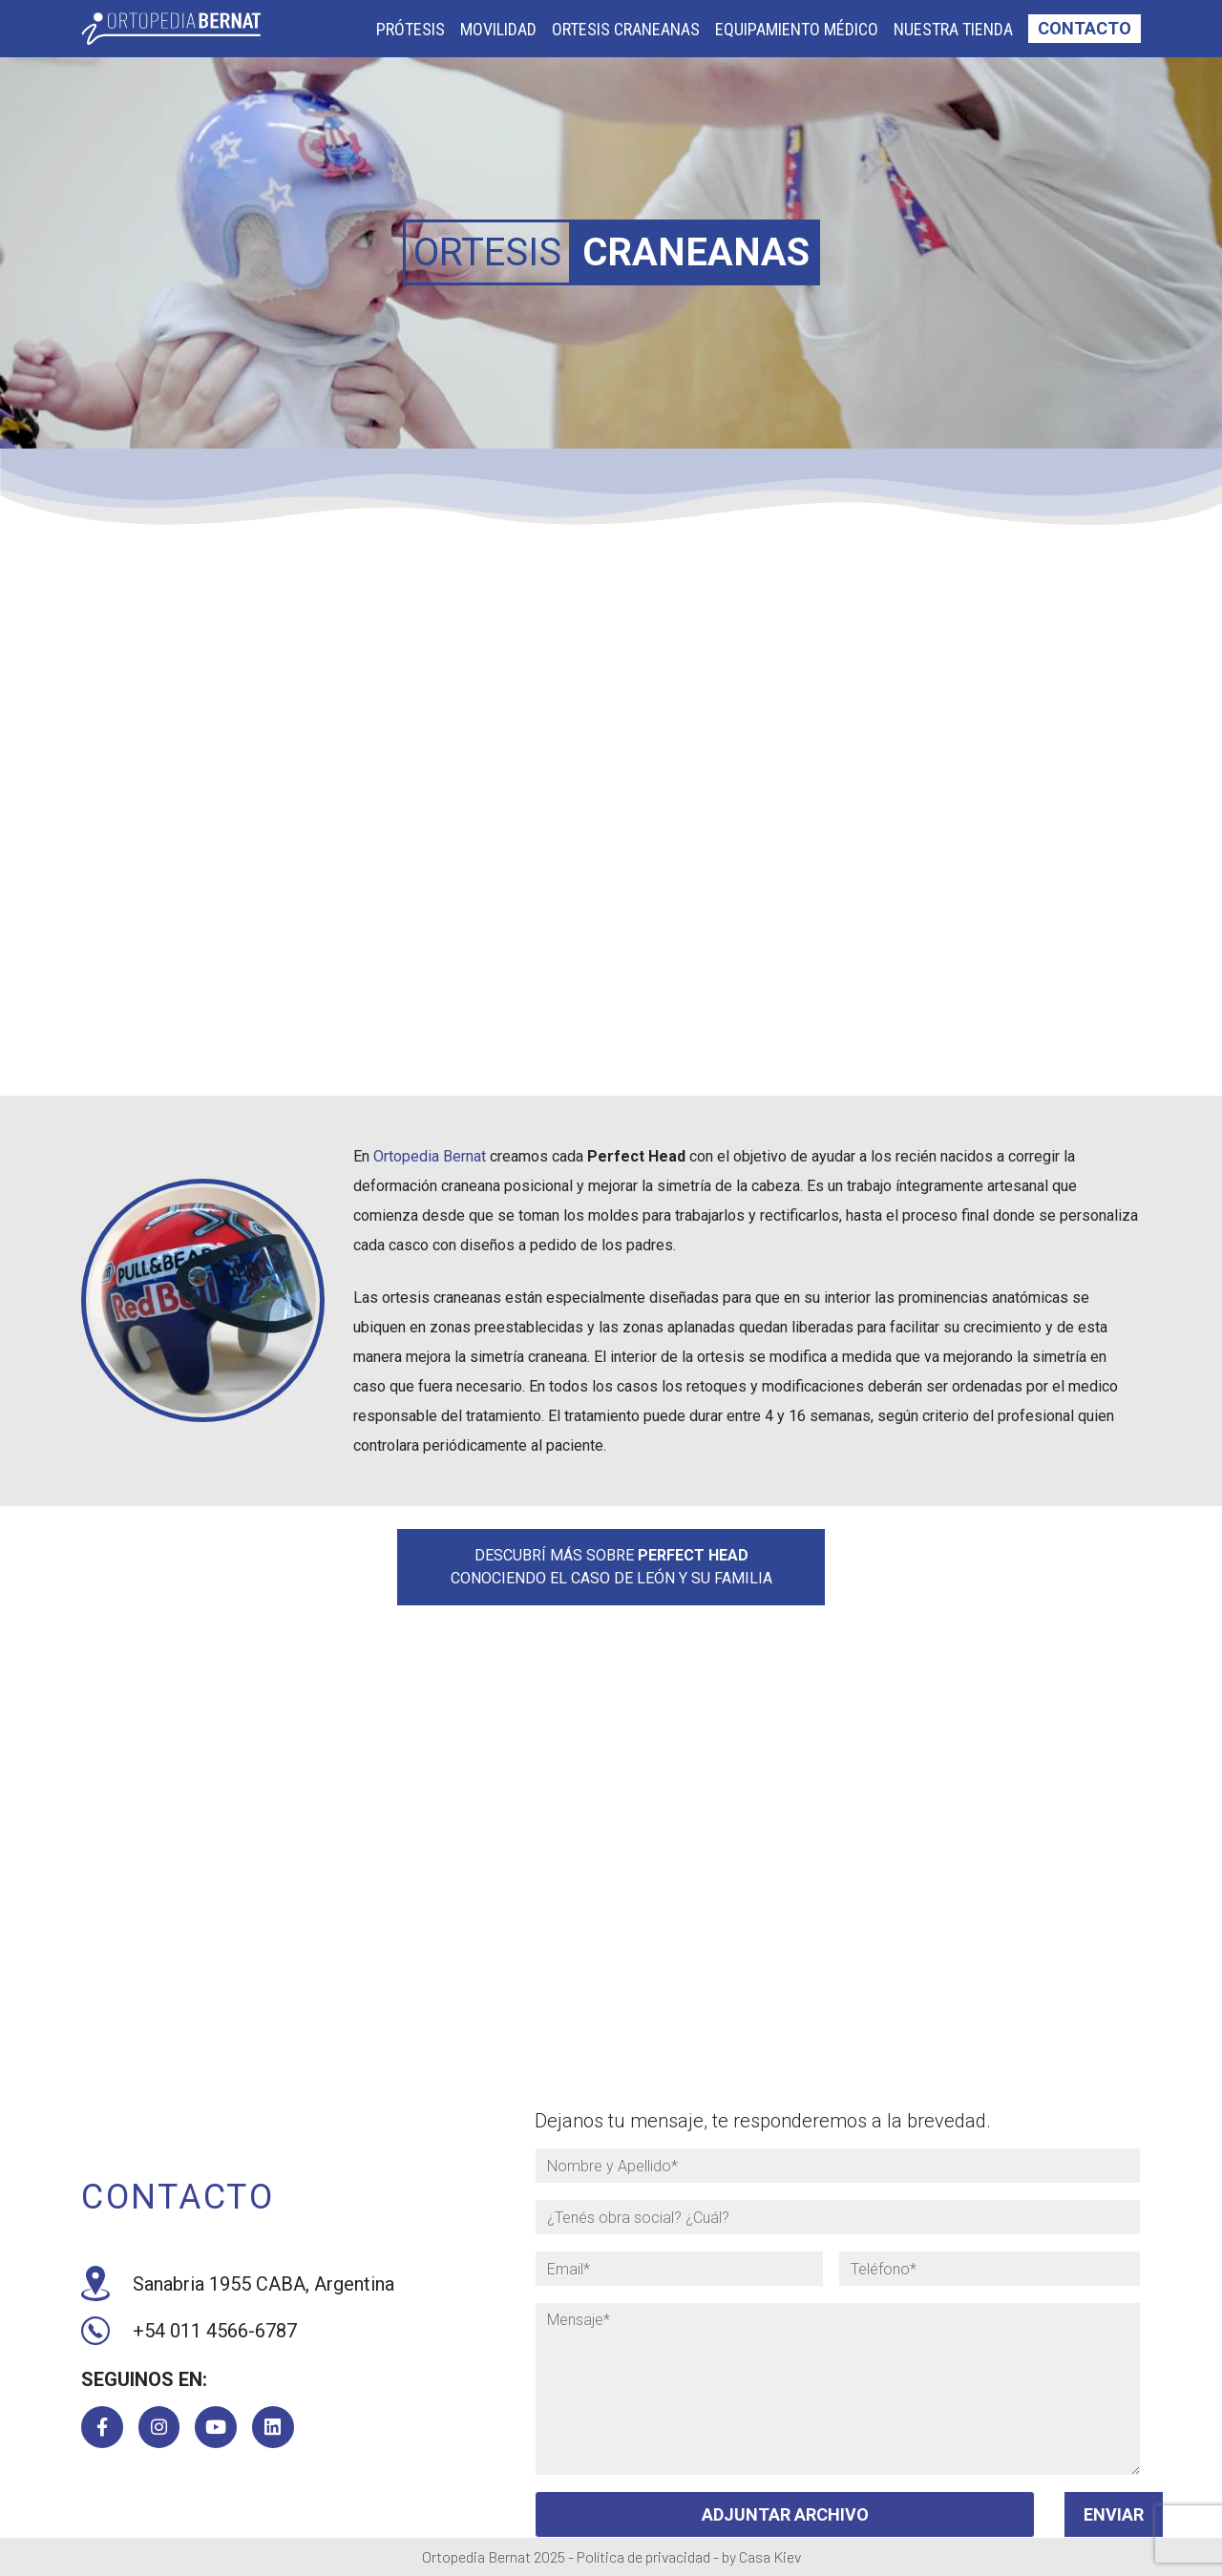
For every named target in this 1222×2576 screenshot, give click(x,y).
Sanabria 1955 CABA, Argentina (237, 2283)
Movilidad (498, 29)
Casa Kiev (770, 2556)
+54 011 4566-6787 (189, 2330)
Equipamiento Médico (796, 29)
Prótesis (410, 29)
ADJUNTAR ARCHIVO (785, 2514)
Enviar (1114, 2514)
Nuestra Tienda (953, 29)
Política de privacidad (643, 2556)
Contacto (1084, 28)
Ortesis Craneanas (626, 29)
